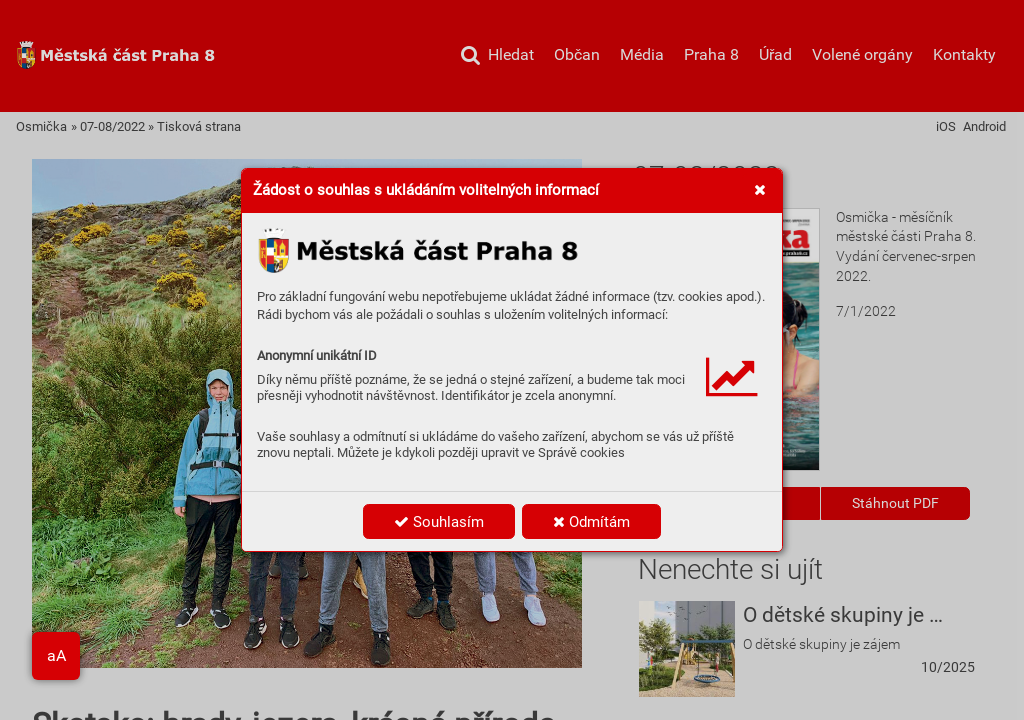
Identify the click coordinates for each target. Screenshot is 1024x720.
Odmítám (591, 522)
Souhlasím (439, 522)
